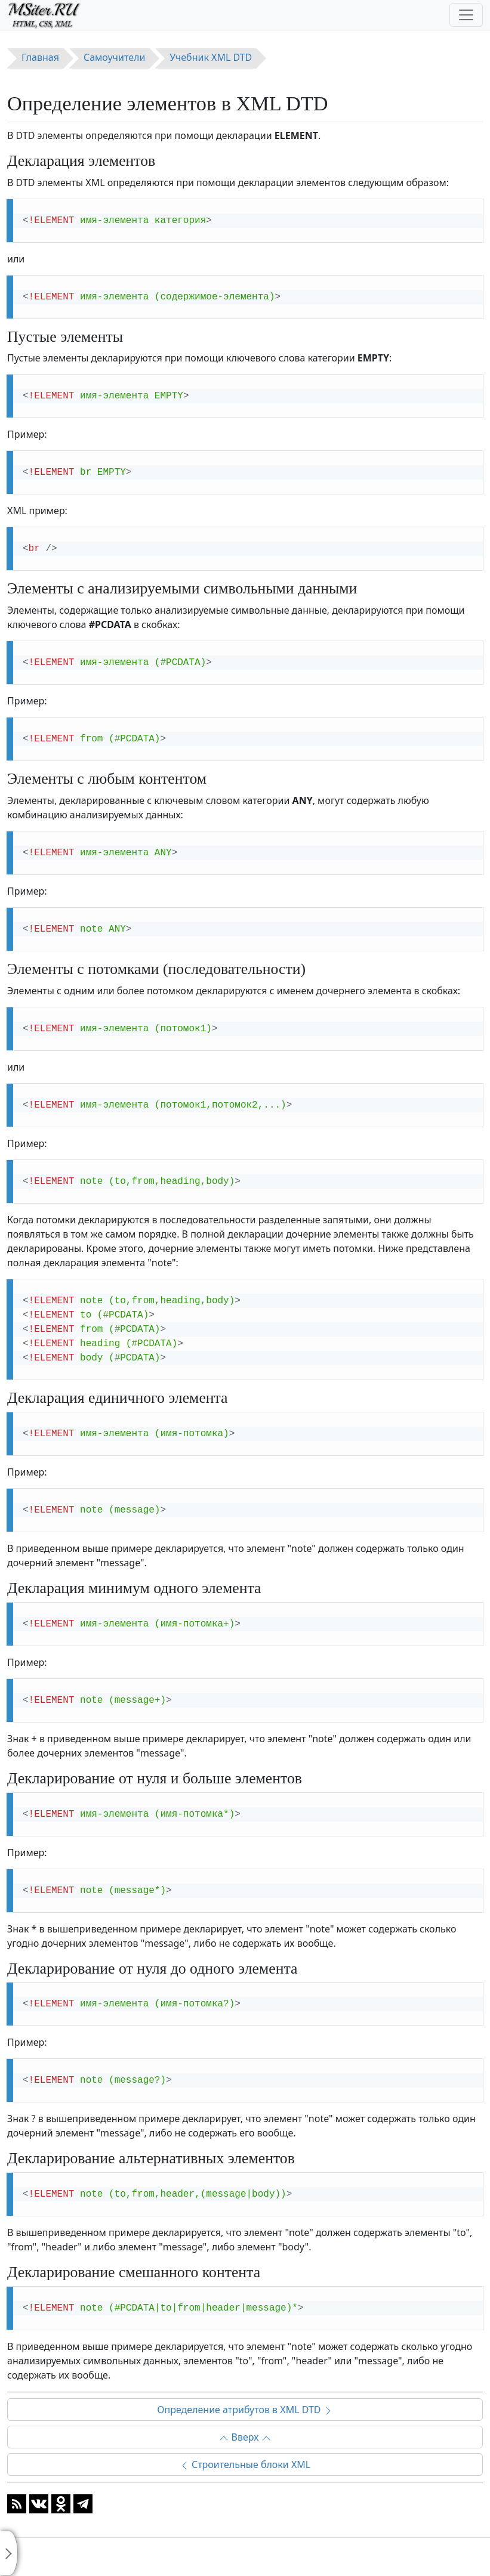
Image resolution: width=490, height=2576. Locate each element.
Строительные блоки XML (245, 2464)
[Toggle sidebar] (9, 2553)
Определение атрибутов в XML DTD (244, 2409)
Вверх (244, 2437)
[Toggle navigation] (466, 15)
